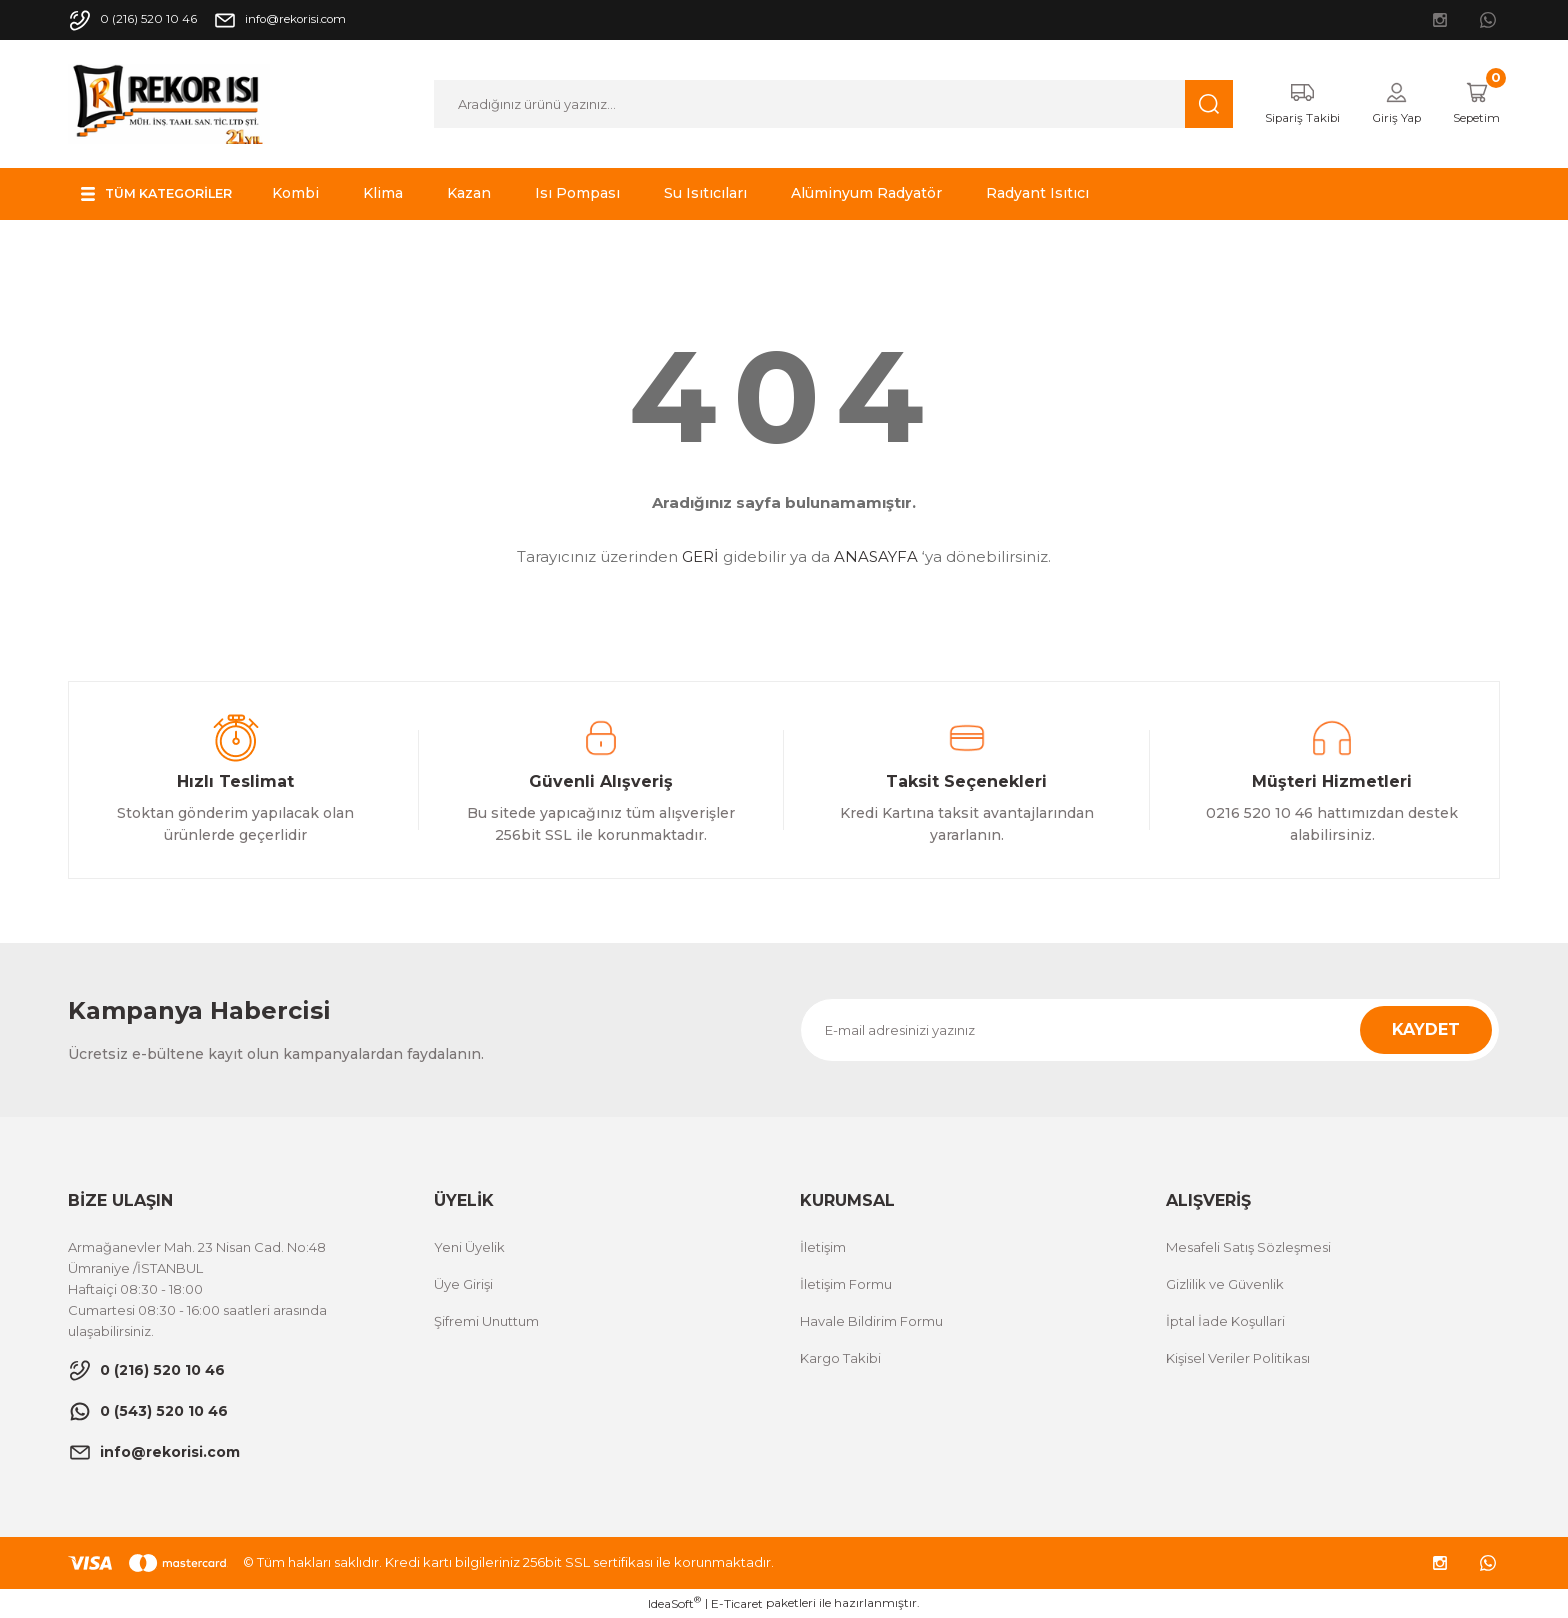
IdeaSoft (674, 1603)
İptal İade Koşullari (1225, 1321)
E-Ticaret (737, 1603)
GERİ (700, 556)
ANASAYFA (876, 556)
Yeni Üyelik (469, 1247)
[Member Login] (1383, 104)
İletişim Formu (846, 1284)
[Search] (821, 104)
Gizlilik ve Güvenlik (1225, 1284)
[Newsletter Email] (1150, 1030)
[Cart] (1471, 104)
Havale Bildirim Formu (871, 1321)
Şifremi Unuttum (486, 1321)
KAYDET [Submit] (1426, 1029)
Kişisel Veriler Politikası (1238, 1358)
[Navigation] (167, 194)
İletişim (823, 1247)
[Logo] (169, 102)
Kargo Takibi (840, 1358)
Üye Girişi (463, 1284)
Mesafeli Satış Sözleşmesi (1248, 1247)
